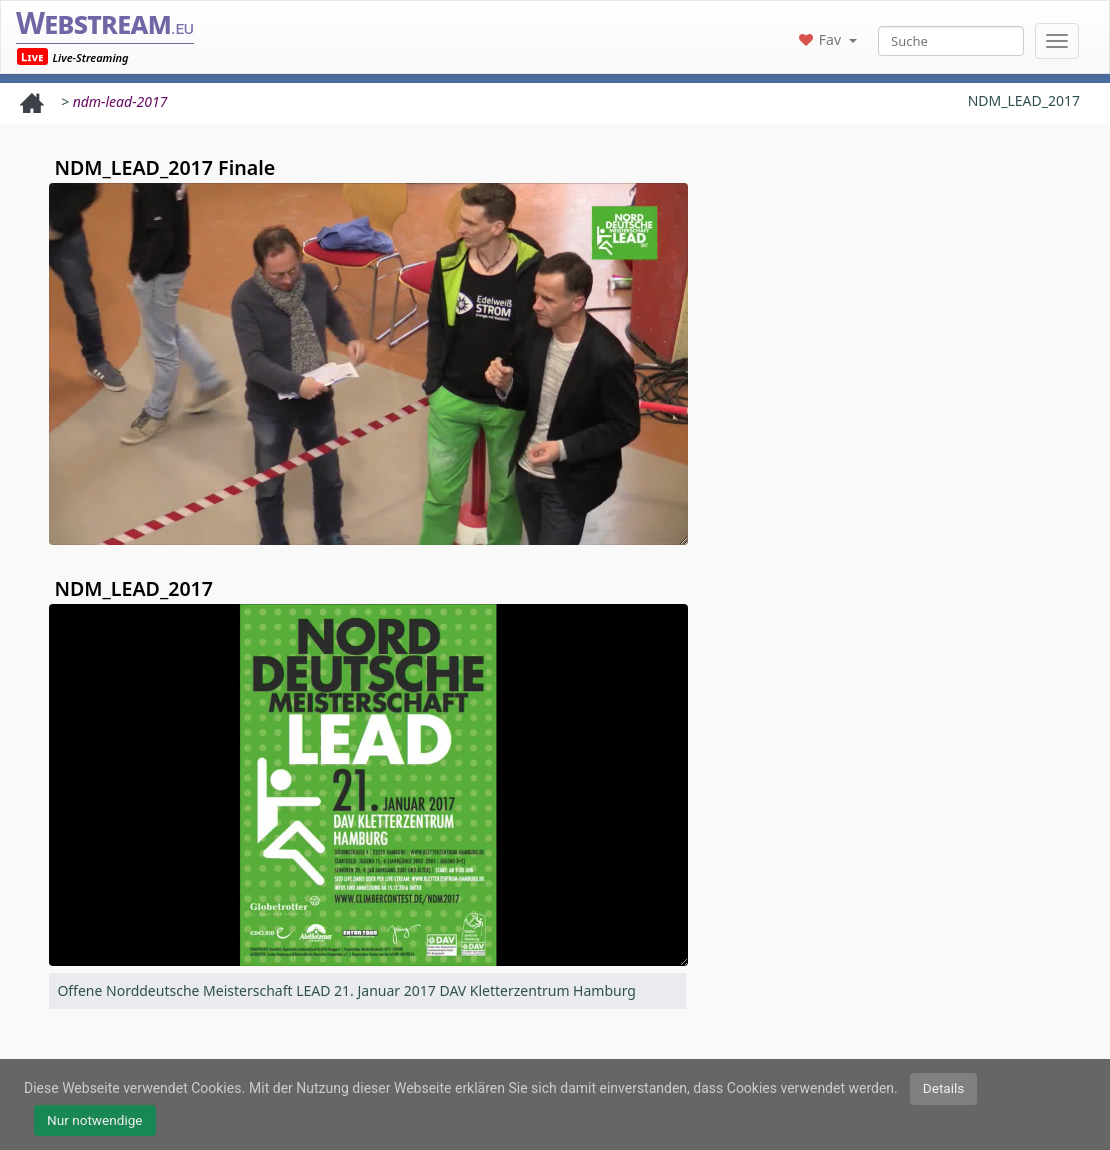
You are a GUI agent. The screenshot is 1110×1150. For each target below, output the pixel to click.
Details (944, 1088)
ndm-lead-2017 (120, 101)
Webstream (105, 22)
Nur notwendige (95, 1120)
